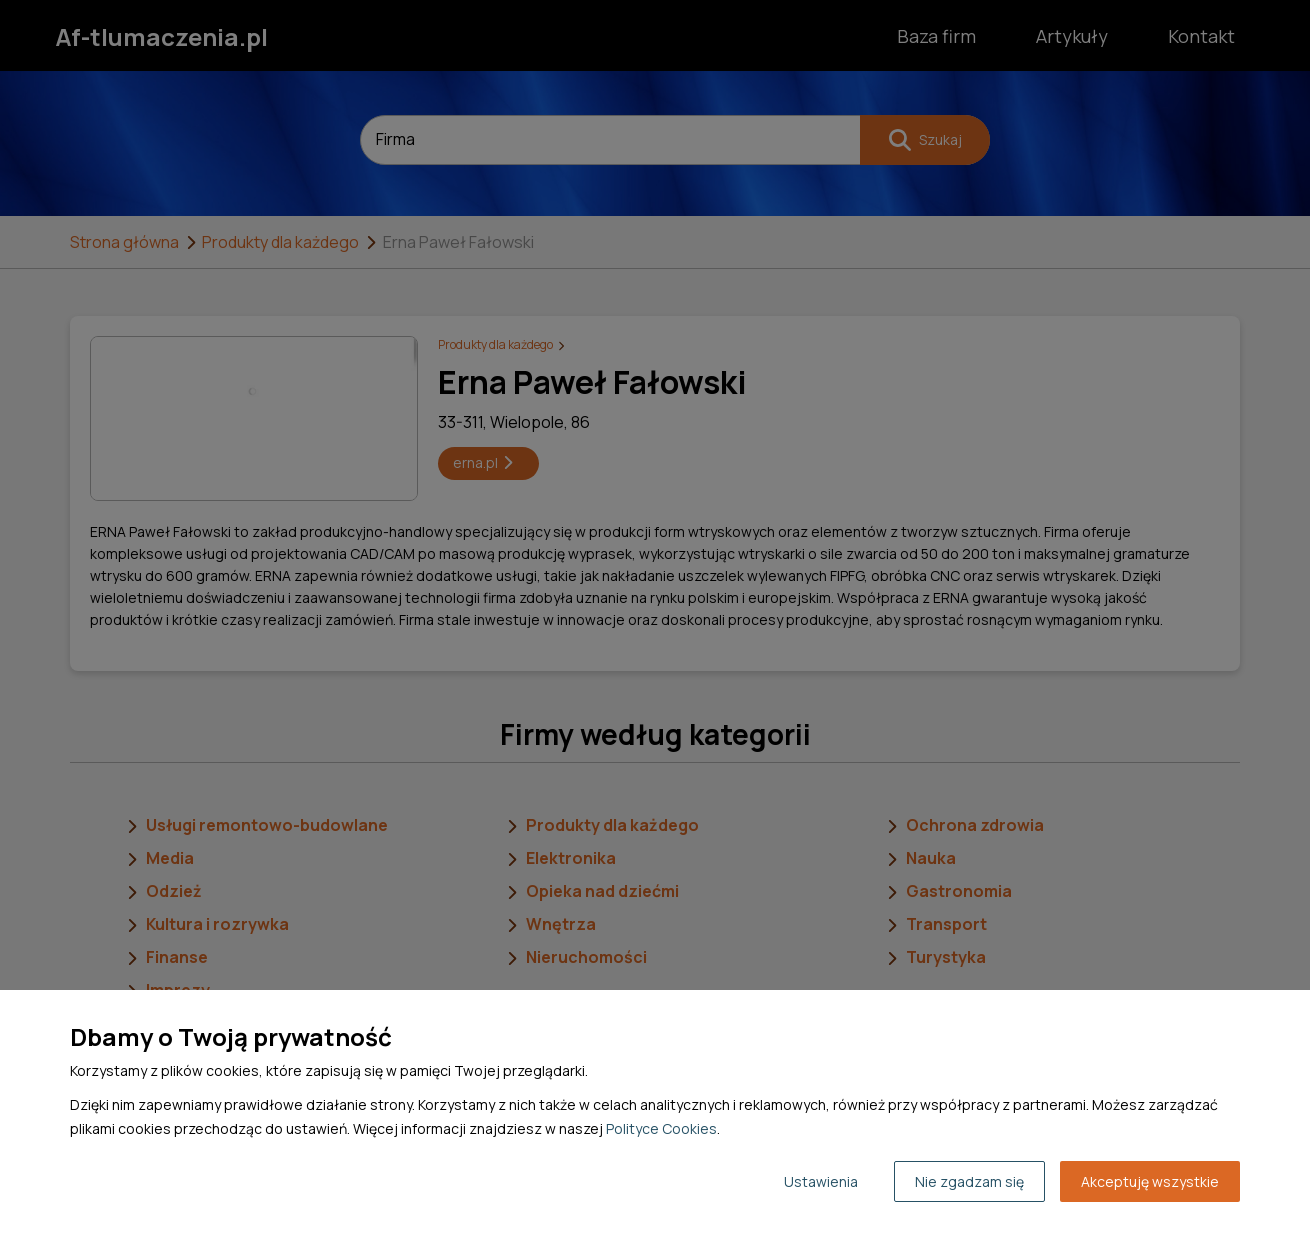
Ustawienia (821, 1181)
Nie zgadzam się (969, 1181)
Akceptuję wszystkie (1150, 1181)
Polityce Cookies (661, 1128)
